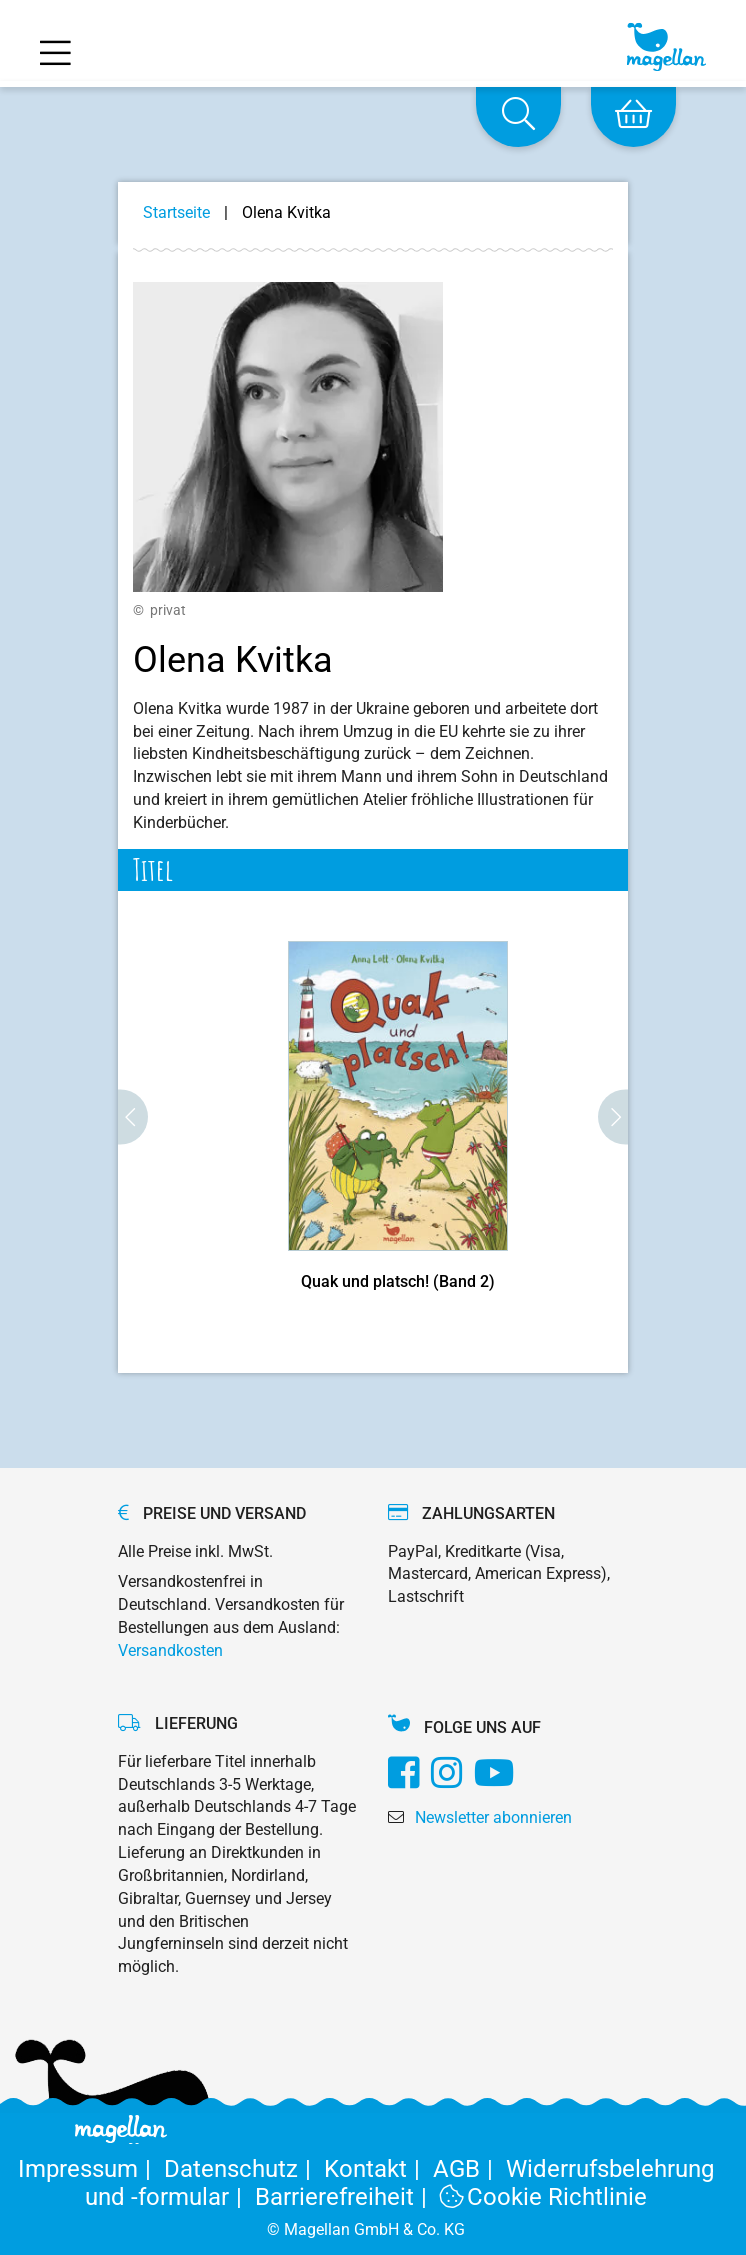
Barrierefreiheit (347, 2197)
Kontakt (378, 2169)
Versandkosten (170, 1650)
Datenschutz (244, 2169)
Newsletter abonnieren (493, 1817)
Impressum (91, 2169)
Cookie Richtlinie (544, 2197)
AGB (469, 2169)
